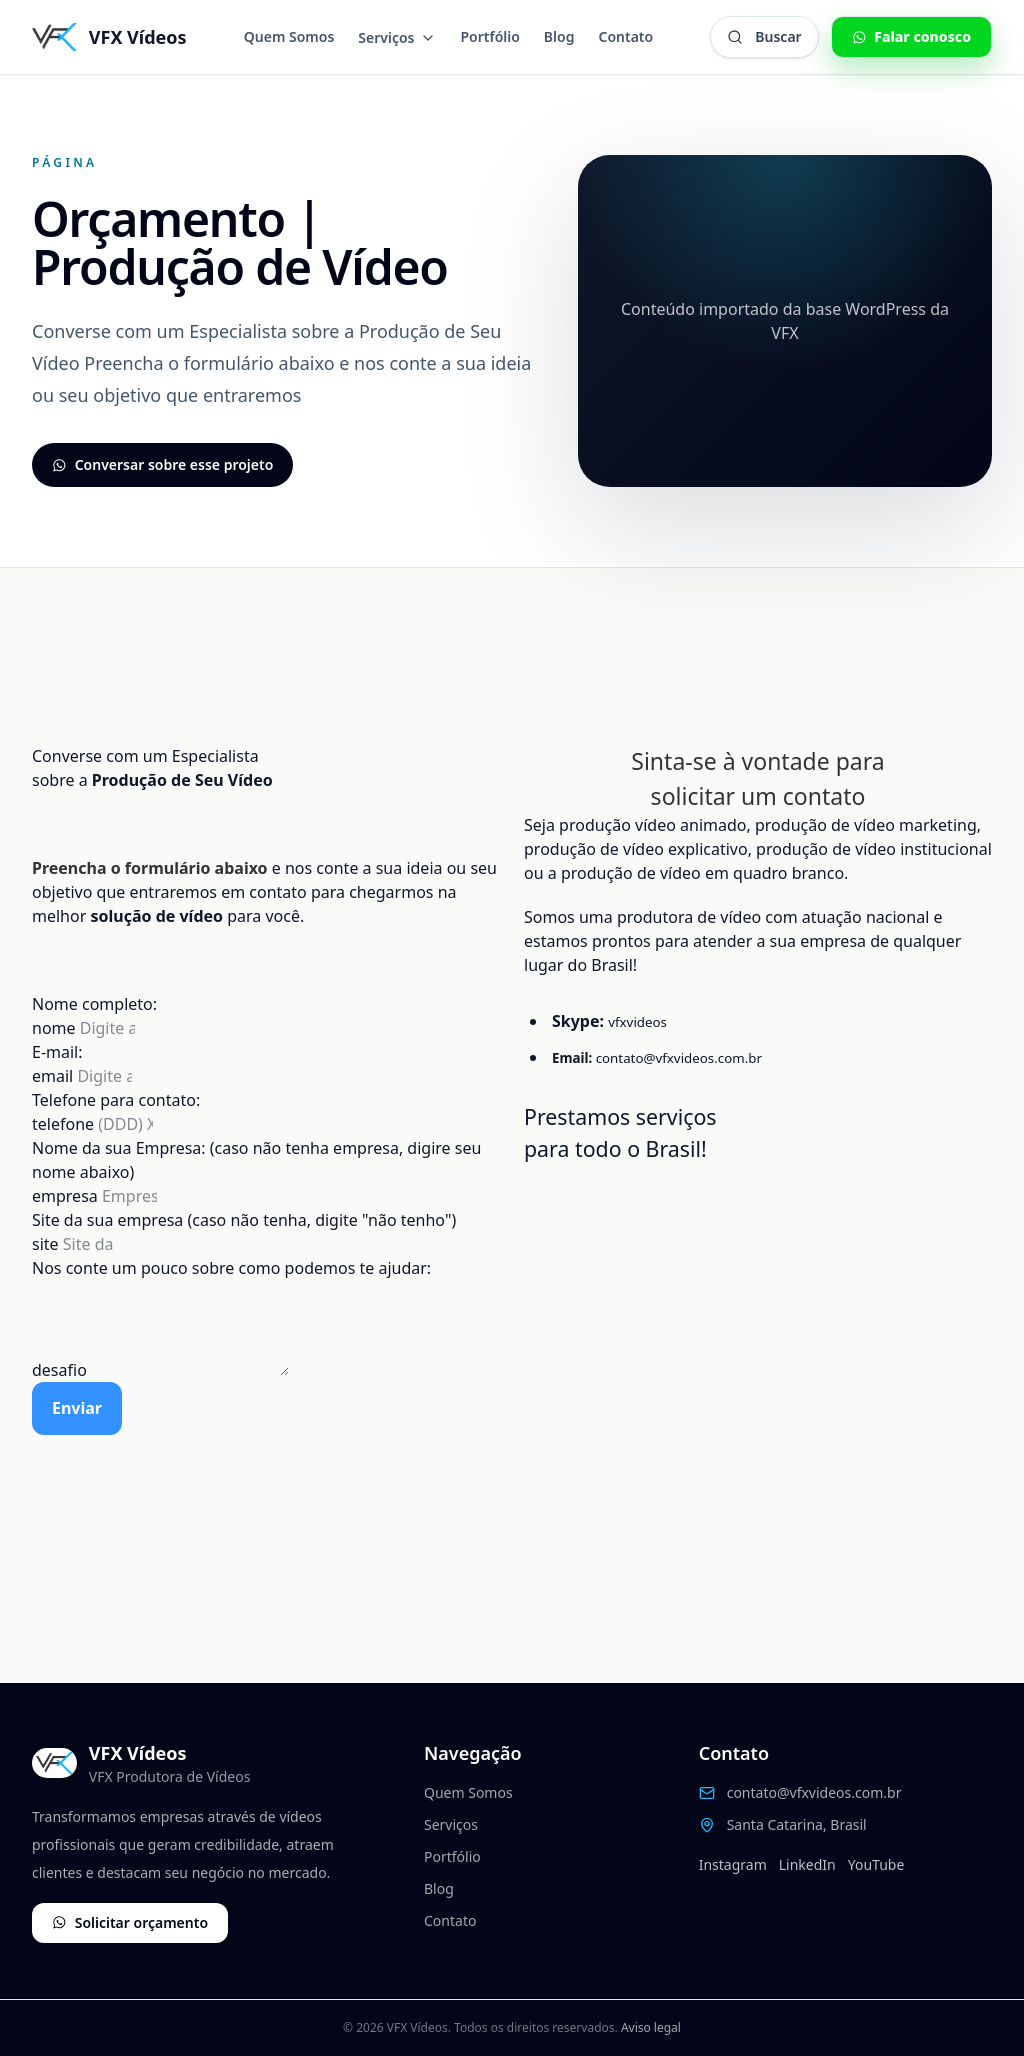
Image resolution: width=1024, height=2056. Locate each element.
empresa (67, 1196)
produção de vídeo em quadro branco (702, 873)
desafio (61, 1370)
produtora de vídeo (689, 917)
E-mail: (57, 1052)
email (54, 1076)
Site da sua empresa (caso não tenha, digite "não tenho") (244, 1220)
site (47, 1244)
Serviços (397, 37)
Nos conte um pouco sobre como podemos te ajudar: (231, 1268)
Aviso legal (651, 2027)
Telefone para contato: (116, 1100)
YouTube (876, 1864)
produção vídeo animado (652, 825)
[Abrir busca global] (764, 37)
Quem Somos (289, 36)
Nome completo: (94, 1004)
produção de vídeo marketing (866, 825)
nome (56, 1028)
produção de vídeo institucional (874, 849)
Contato (625, 36)
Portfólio (489, 36)
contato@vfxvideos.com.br (679, 1058)
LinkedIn (807, 1864)
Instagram (733, 1864)
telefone (65, 1124)
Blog (559, 36)
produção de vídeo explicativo (636, 849)
